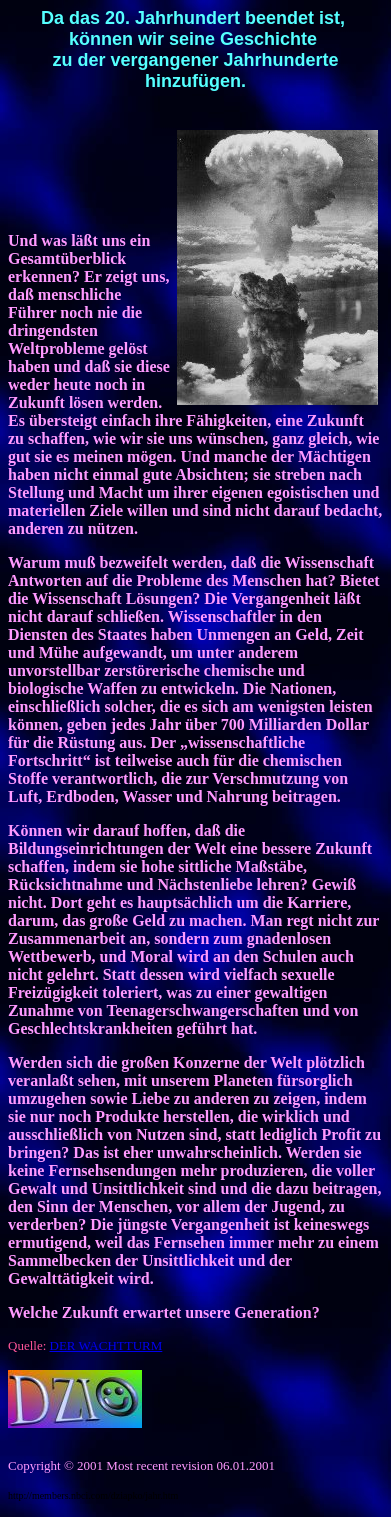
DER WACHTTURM (106, 1345)
